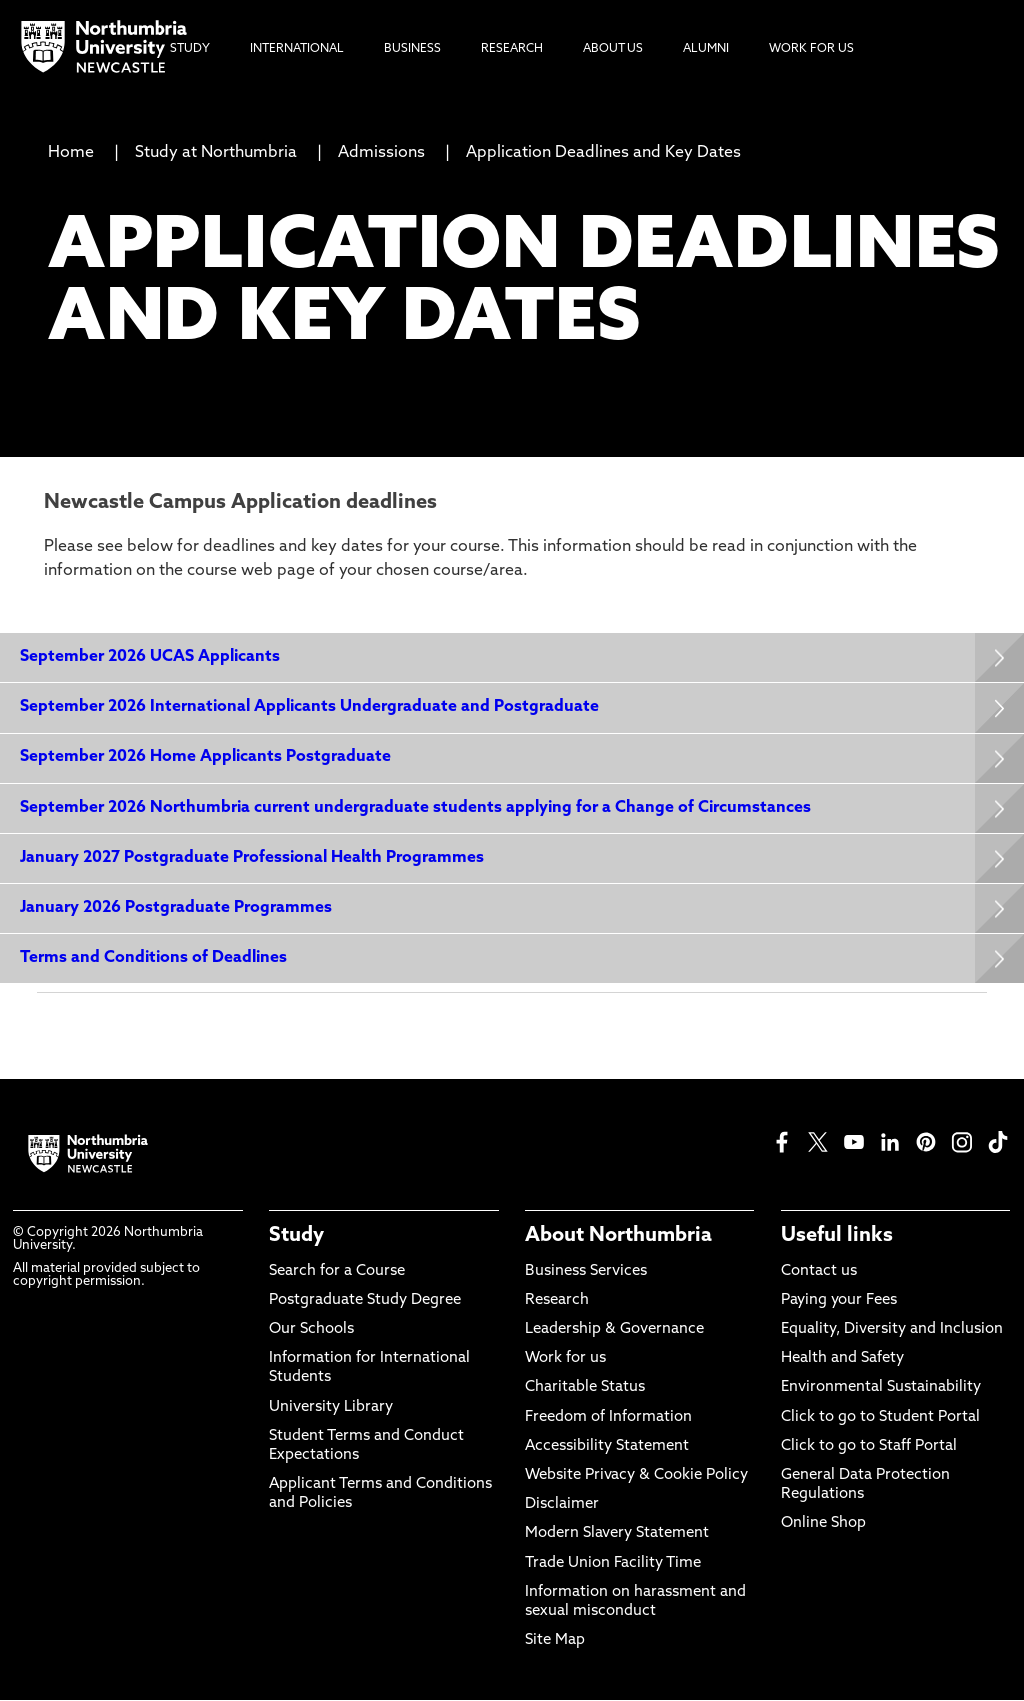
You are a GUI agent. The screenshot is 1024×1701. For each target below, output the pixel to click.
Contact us (819, 1271)
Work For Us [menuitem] (811, 49)
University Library (331, 1407)
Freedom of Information (608, 1417)
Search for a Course (337, 1271)
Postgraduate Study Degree (365, 1300)
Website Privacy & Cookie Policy (636, 1475)
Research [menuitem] (512, 49)
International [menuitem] (297, 49)
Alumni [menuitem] (706, 49)
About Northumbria (618, 1237)
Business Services (586, 1271)
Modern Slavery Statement (617, 1534)
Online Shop (823, 1524)
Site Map (555, 1640)
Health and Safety (842, 1358)
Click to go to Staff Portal (869, 1446)
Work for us (565, 1358)
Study (296, 1237)
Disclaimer (562, 1504)
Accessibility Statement (607, 1446)
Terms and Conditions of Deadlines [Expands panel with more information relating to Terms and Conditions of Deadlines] (153, 958)
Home (71, 153)
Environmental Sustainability (881, 1388)
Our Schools (311, 1329)
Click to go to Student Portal (880, 1417)
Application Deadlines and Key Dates (603, 153)
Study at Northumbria (216, 153)
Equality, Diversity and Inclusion (892, 1329)
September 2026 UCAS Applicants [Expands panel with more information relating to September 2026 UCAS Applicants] (150, 657)
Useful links (837, 1237)
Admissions (381, 153)
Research (557, 1300)
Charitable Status (585, 1388)
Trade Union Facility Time (613, 1563)
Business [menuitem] (412, 49)
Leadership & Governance (614, 1329)
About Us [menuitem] (613, 49)
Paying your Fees (839, 1300)
